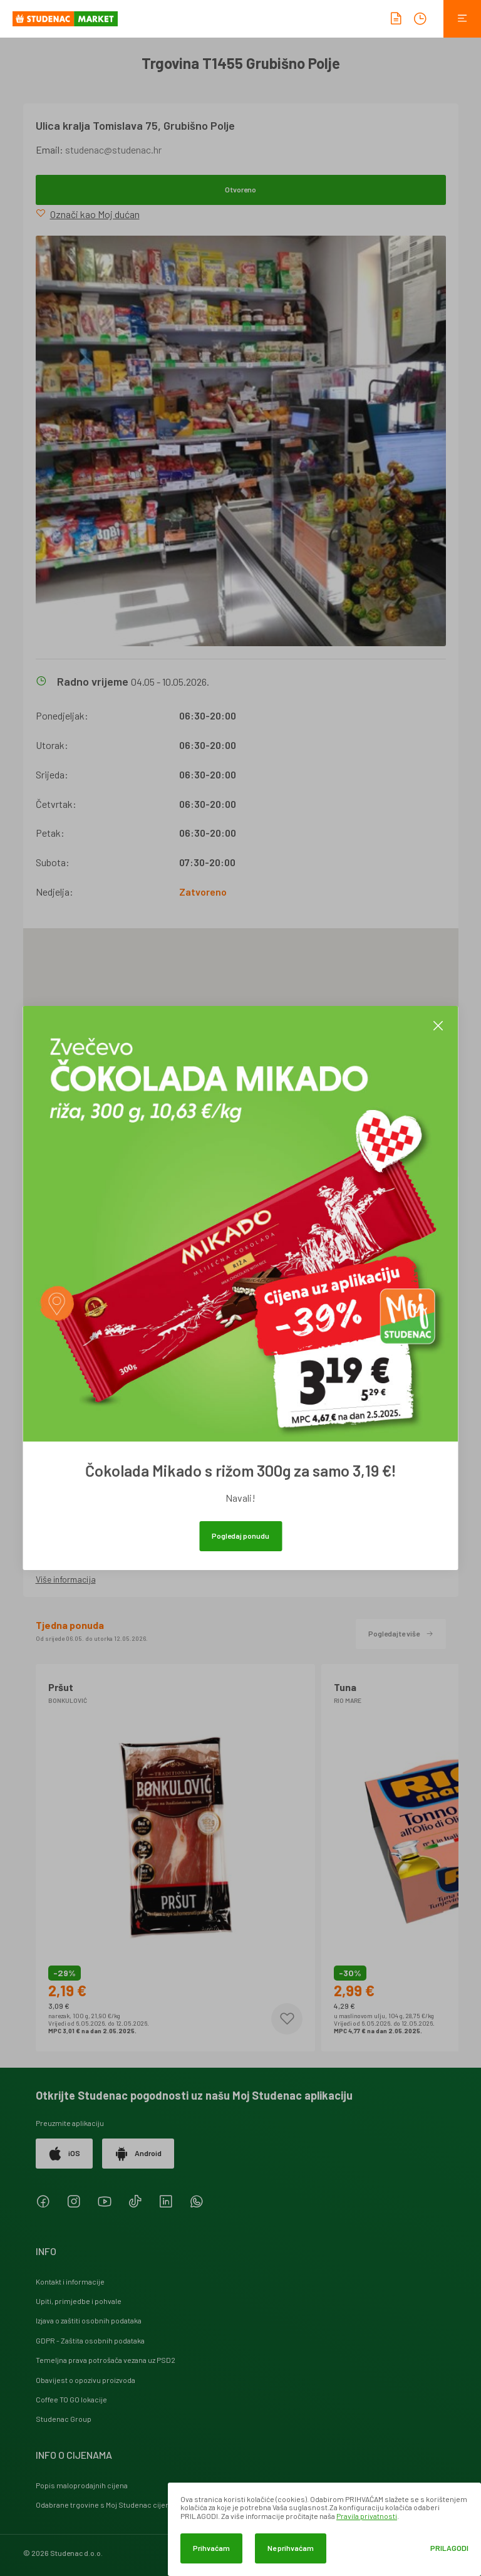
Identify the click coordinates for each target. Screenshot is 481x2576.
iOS (64, 2153)
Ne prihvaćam (290, 2547)
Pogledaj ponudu (240, 1535)
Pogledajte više (400, 1633)
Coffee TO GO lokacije (71, 2399)
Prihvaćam (211, 2547)
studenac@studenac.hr (113, 149)
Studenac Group (63, 2418)
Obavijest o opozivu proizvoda (85, 2379)
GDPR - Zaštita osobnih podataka (90, 2340)
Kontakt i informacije (70, 2281)
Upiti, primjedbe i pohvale (79, 2300)
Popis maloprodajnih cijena (82, 2485)
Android (138, 2153)
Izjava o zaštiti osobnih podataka (89, 2320)
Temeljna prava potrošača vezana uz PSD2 (105, 2359)
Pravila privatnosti (366, 2515)
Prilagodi (449, 2548)
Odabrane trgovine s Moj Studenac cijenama (110, 2504)
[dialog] (324, 2529)
